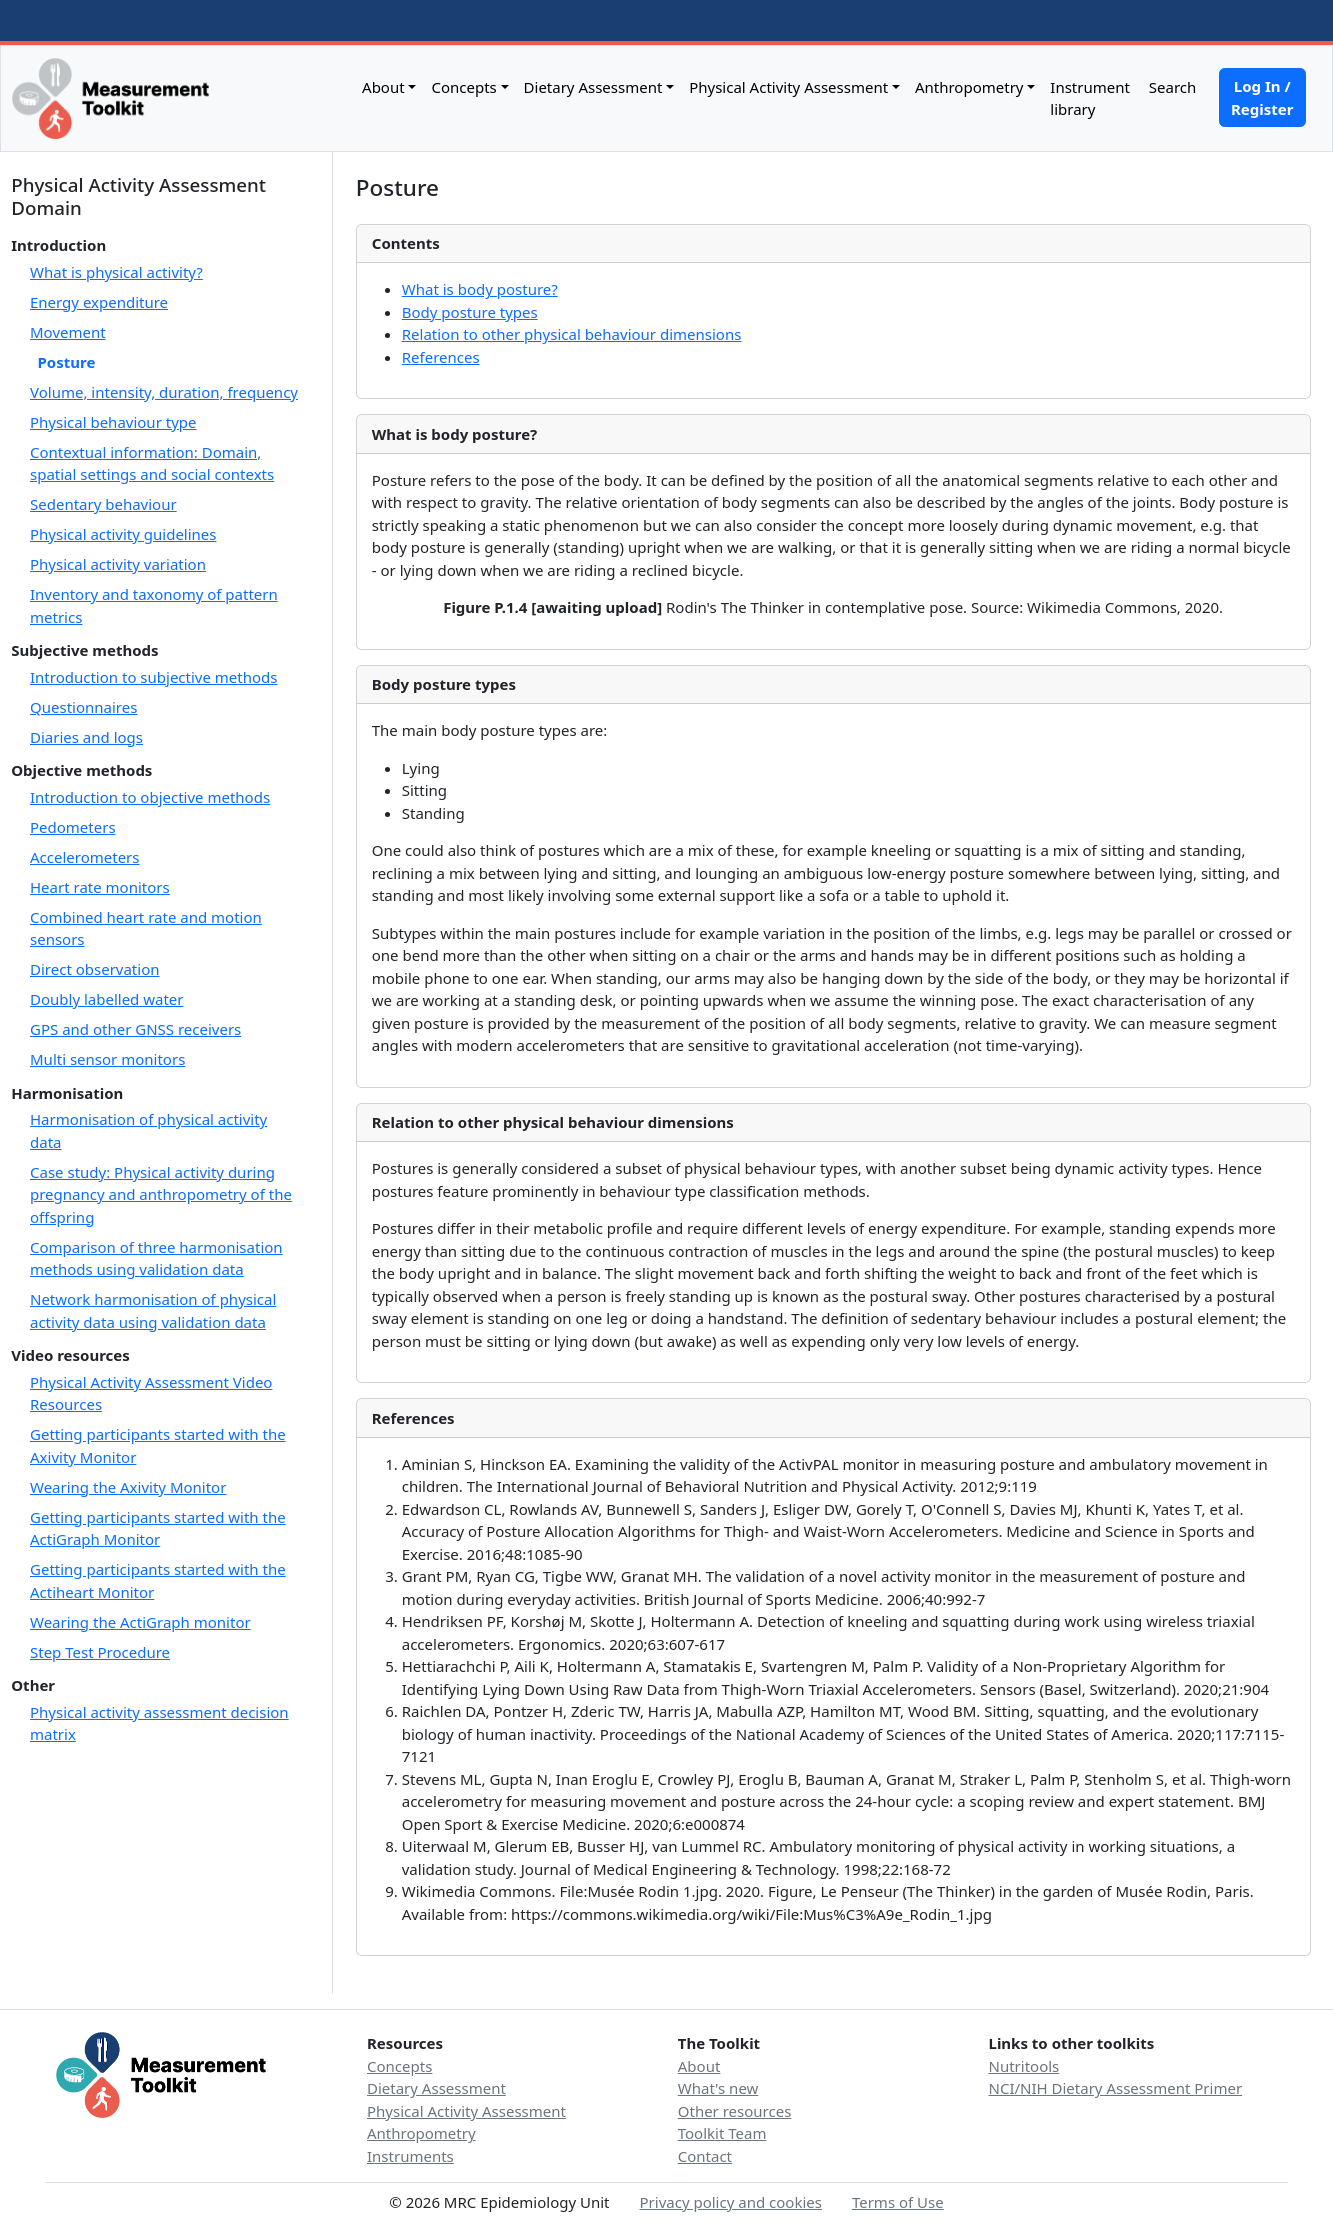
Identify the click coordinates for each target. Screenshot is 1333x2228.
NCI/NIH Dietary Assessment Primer (1116, 2088)
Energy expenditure (99, 302)
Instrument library (1090, 98)
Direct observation (95, 969)
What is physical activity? (116, 272)
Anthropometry (969, 87)
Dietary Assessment (593, 87)
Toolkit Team (722, 2133)
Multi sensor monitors (107, 1059)
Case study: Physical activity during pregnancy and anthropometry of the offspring (161, 1194)
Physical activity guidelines (123, 534)
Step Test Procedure (100, 1652)
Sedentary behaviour (103, 504)
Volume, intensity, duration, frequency (164, 392)
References (441, 357)
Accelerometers (85, 857)
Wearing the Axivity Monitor (128, 1487)
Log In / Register (1262, 97)
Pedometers (73, 827)
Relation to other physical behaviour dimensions (572, 334)
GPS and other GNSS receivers (135, 1029)
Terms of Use (898, 2202)
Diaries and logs (86, 737)
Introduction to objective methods (150, 797)
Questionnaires (83, 707)
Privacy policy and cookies (731, 2202)
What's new (718, 2088)
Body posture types (470, 312)
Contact (705, 2156)
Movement (68, 332)
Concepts (463, 87)
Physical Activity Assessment (788, 87)
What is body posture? (480, 289)
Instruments (410, 2156)
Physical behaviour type (113, 422)
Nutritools (1024, 2066)
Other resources (735, 2111)
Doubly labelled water (107, 999)
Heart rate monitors (100, 887)
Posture (67, 362)
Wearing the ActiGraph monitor (140, 1622)
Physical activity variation (118, 564)
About (383, 87)
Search (1170, 87)
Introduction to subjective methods (154, 677)
